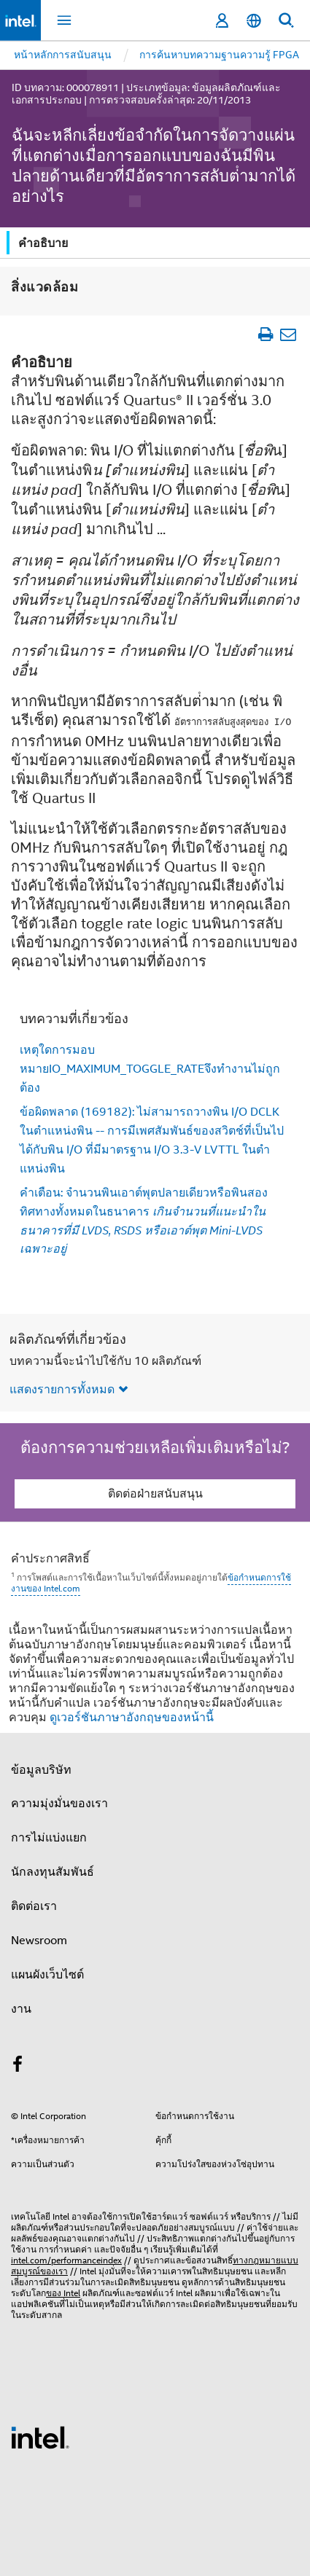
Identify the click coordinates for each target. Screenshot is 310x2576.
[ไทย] (254, 21)
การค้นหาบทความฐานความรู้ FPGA (219, 54)
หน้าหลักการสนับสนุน (63, 54)
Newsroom (39, 1940)
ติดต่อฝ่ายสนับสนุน (155, 1493)
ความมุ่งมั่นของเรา (59, 1803)
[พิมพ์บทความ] (265, 333)
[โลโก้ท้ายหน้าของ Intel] (40, 2436)
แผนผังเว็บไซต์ (47, 1974)
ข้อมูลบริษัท (41, 1769)
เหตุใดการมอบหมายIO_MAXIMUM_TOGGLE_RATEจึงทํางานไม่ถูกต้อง (150, 1068)
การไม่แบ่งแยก (49, 1837)
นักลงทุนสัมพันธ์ (52, 1871)
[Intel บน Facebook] (17, 2066)
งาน (21, 2008)
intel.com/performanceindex (66, 2259)
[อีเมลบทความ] (287, 333)
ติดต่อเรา (34, 1905)
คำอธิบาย (43, 243)
